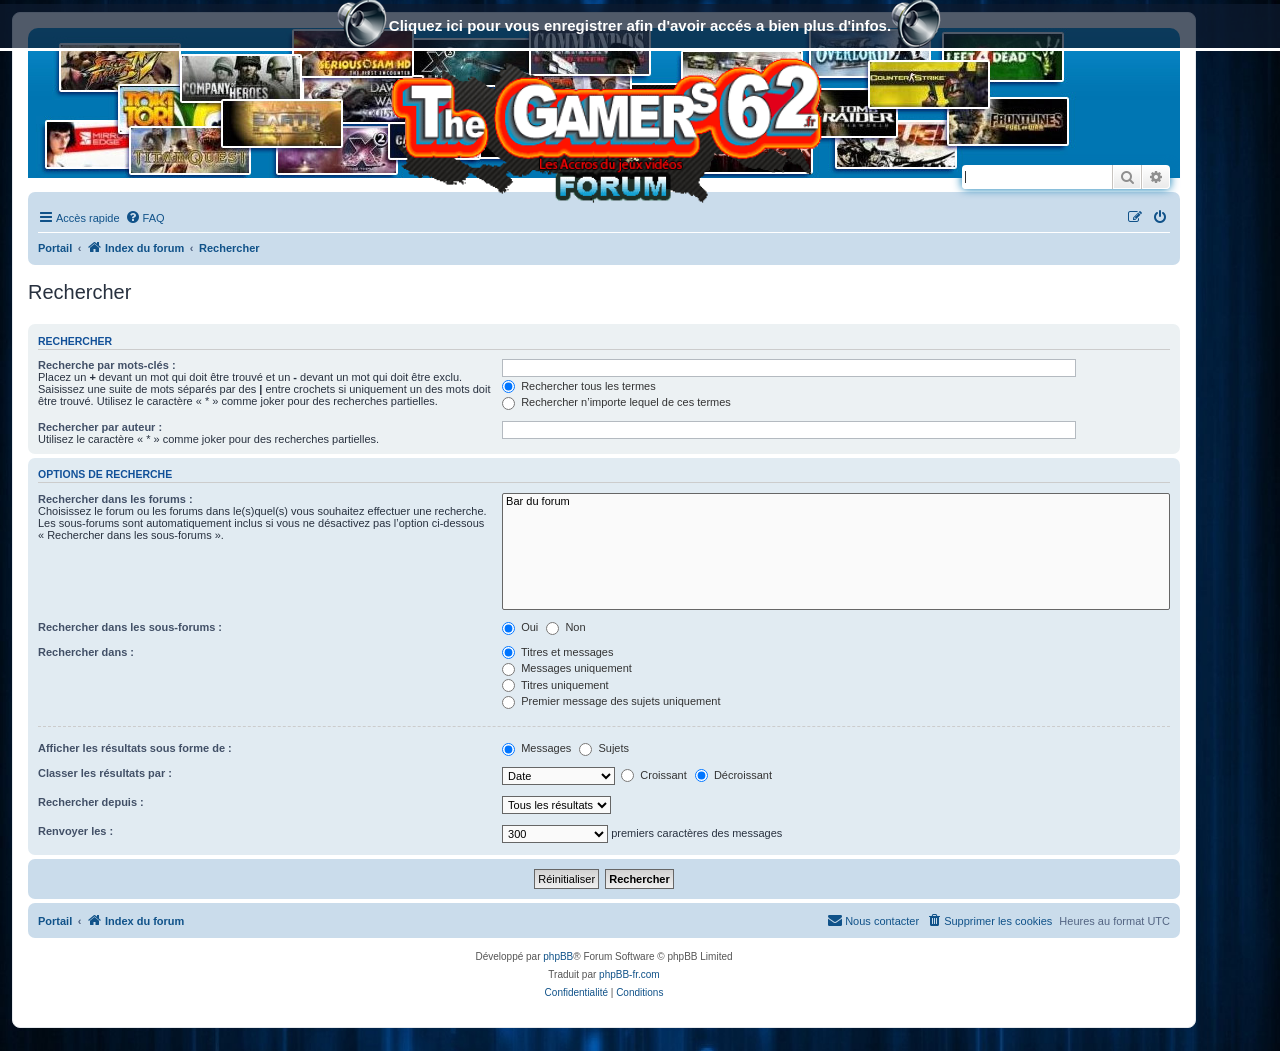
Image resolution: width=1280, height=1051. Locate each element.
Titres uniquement (555, 685)
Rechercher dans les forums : (115, 499)
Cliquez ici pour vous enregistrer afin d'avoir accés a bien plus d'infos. (640, 27)
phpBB (558, 956)
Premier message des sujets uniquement (611, 701)
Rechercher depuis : (91, 802)
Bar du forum (836, 502)
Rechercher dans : (86, 652)
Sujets (604, 748)
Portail (55, 248)
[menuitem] (145, 218)
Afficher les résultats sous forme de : (135, 748)
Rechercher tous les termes (579, 386)
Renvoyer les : (75, 831)
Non (565, 627)
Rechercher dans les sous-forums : (130, 627)
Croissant (654, 775)
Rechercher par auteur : (100, 427)
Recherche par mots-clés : (107, 365)
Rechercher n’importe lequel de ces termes (616, 402)
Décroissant (733, 775)
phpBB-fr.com (629, 974)
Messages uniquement (567, 668)
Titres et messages (557, 652)
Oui (520, 627)
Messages (536, 748)
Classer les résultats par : (105, 773)
